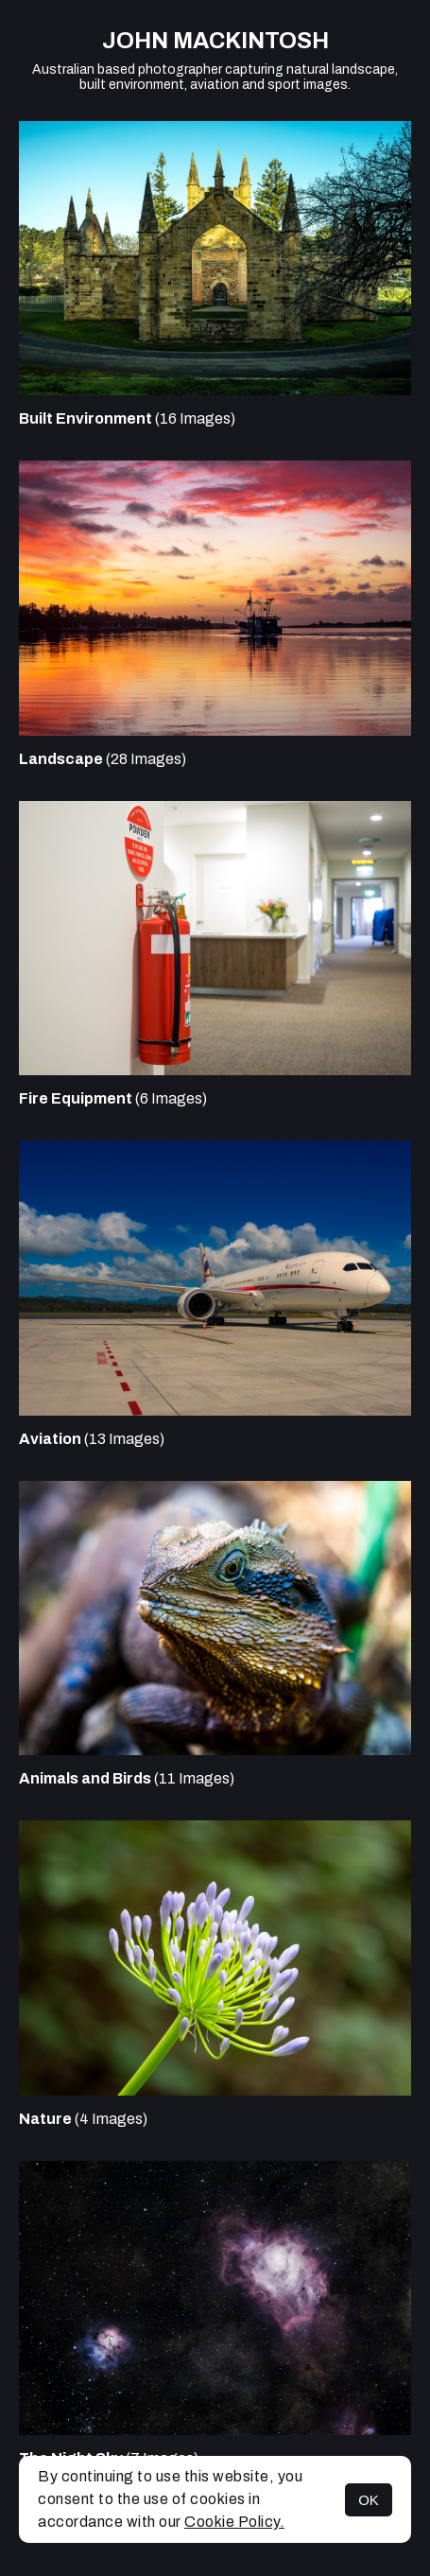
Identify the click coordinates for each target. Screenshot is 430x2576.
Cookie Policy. (234, 2522)
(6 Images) (113, 1098)
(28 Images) (102, 759)
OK (368, 2500)
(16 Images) (127, 418)
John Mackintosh (215, 40)
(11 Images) (126, 1778)
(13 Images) (91, 1439)
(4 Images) (83, 2119)
